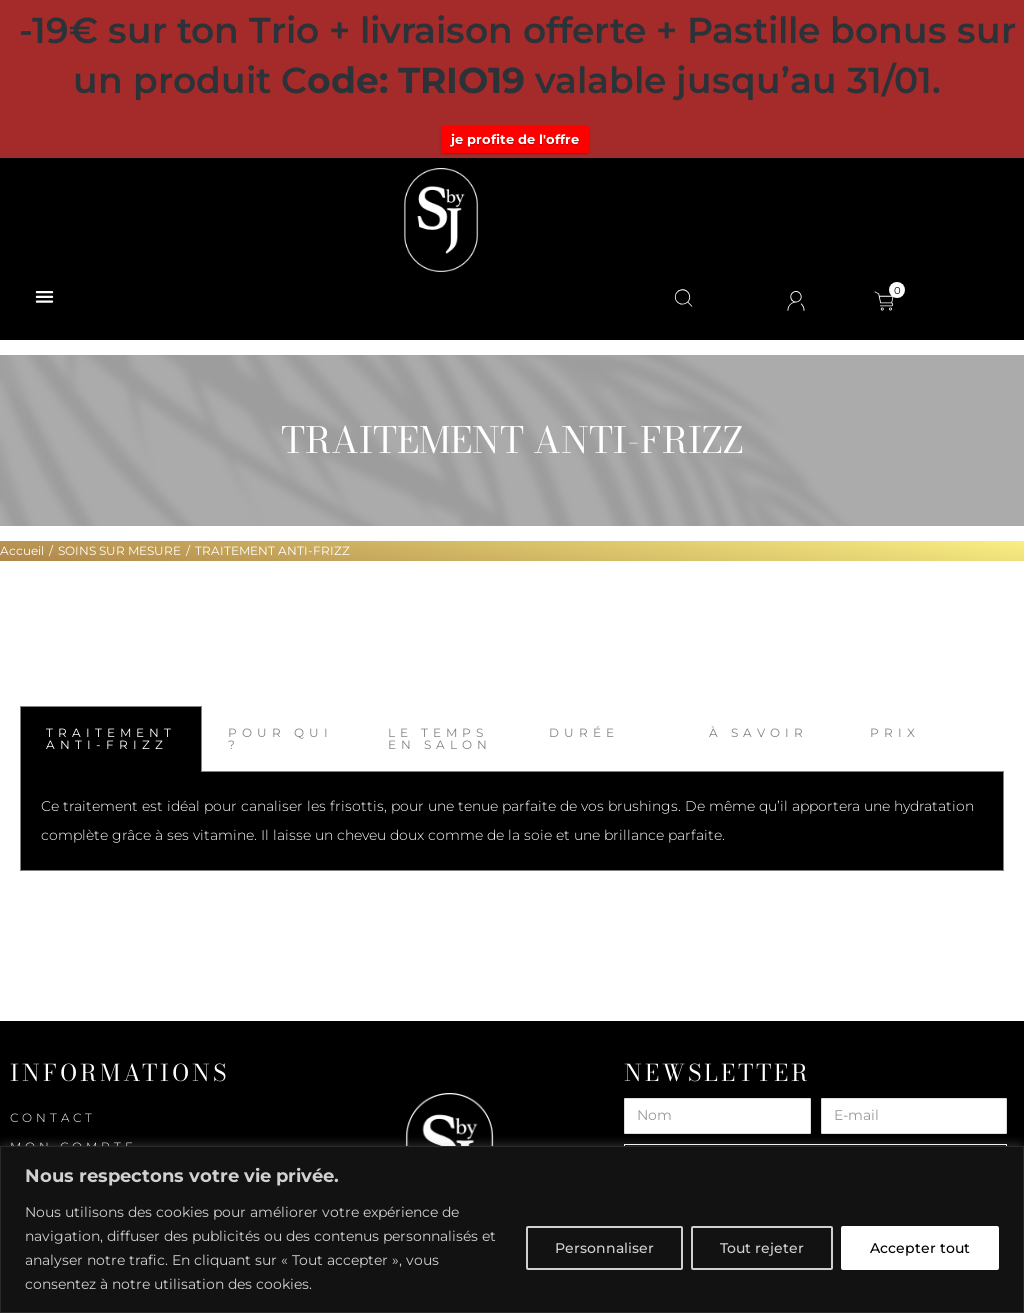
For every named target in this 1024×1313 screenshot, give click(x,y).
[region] (512, 1229)
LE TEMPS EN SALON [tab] (440, 738)
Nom (640, 1091)
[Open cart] (884, 301)
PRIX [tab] (895, 732)
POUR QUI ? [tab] (280, 738)
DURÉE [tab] (584, 732)
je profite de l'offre (515, 139)
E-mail (844, 1091)
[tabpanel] (512, 821)
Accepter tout (920, 1248)
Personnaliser (604, 1248)
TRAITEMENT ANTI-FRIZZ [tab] (111, 738)
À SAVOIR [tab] (758, 732)
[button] (44, 296)
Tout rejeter (762, 1248)
